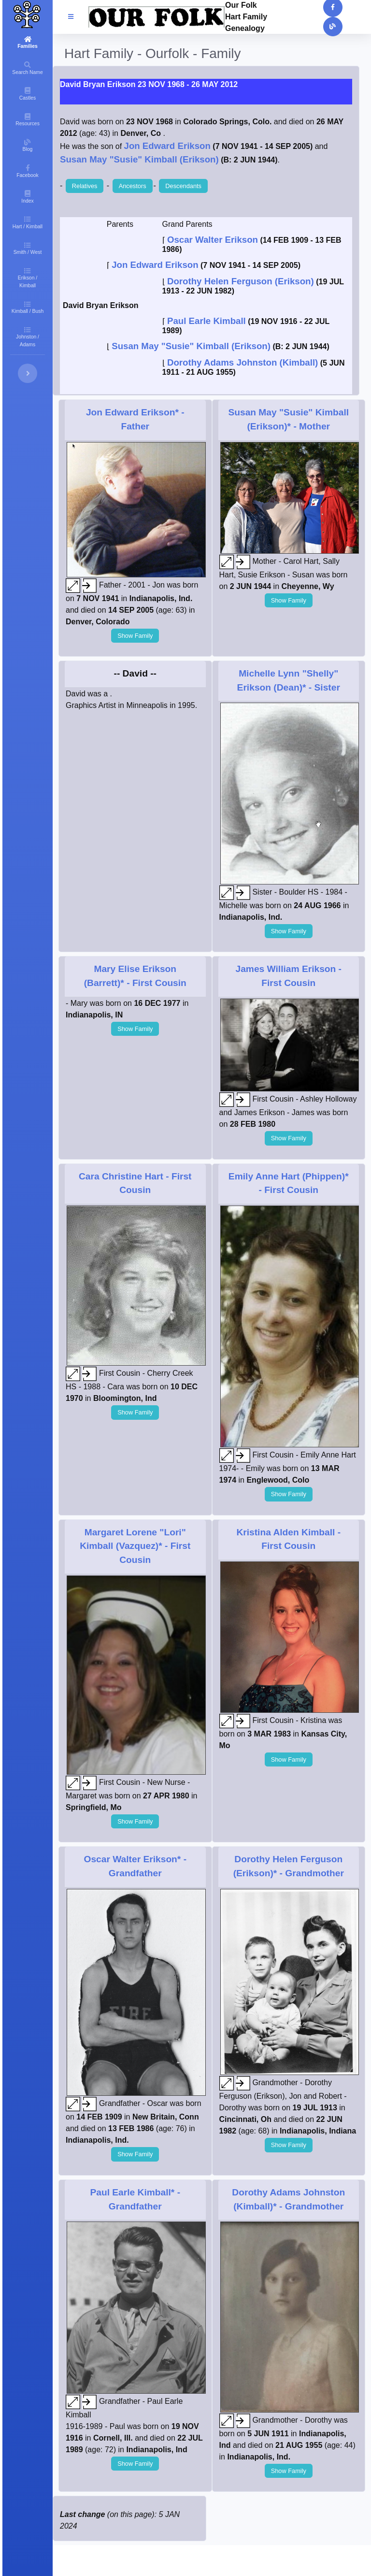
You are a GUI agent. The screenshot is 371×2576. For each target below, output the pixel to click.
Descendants (183, 186)
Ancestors (132, 186)
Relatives (85, 186)
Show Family (135, 635)
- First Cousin (135, 1546)
